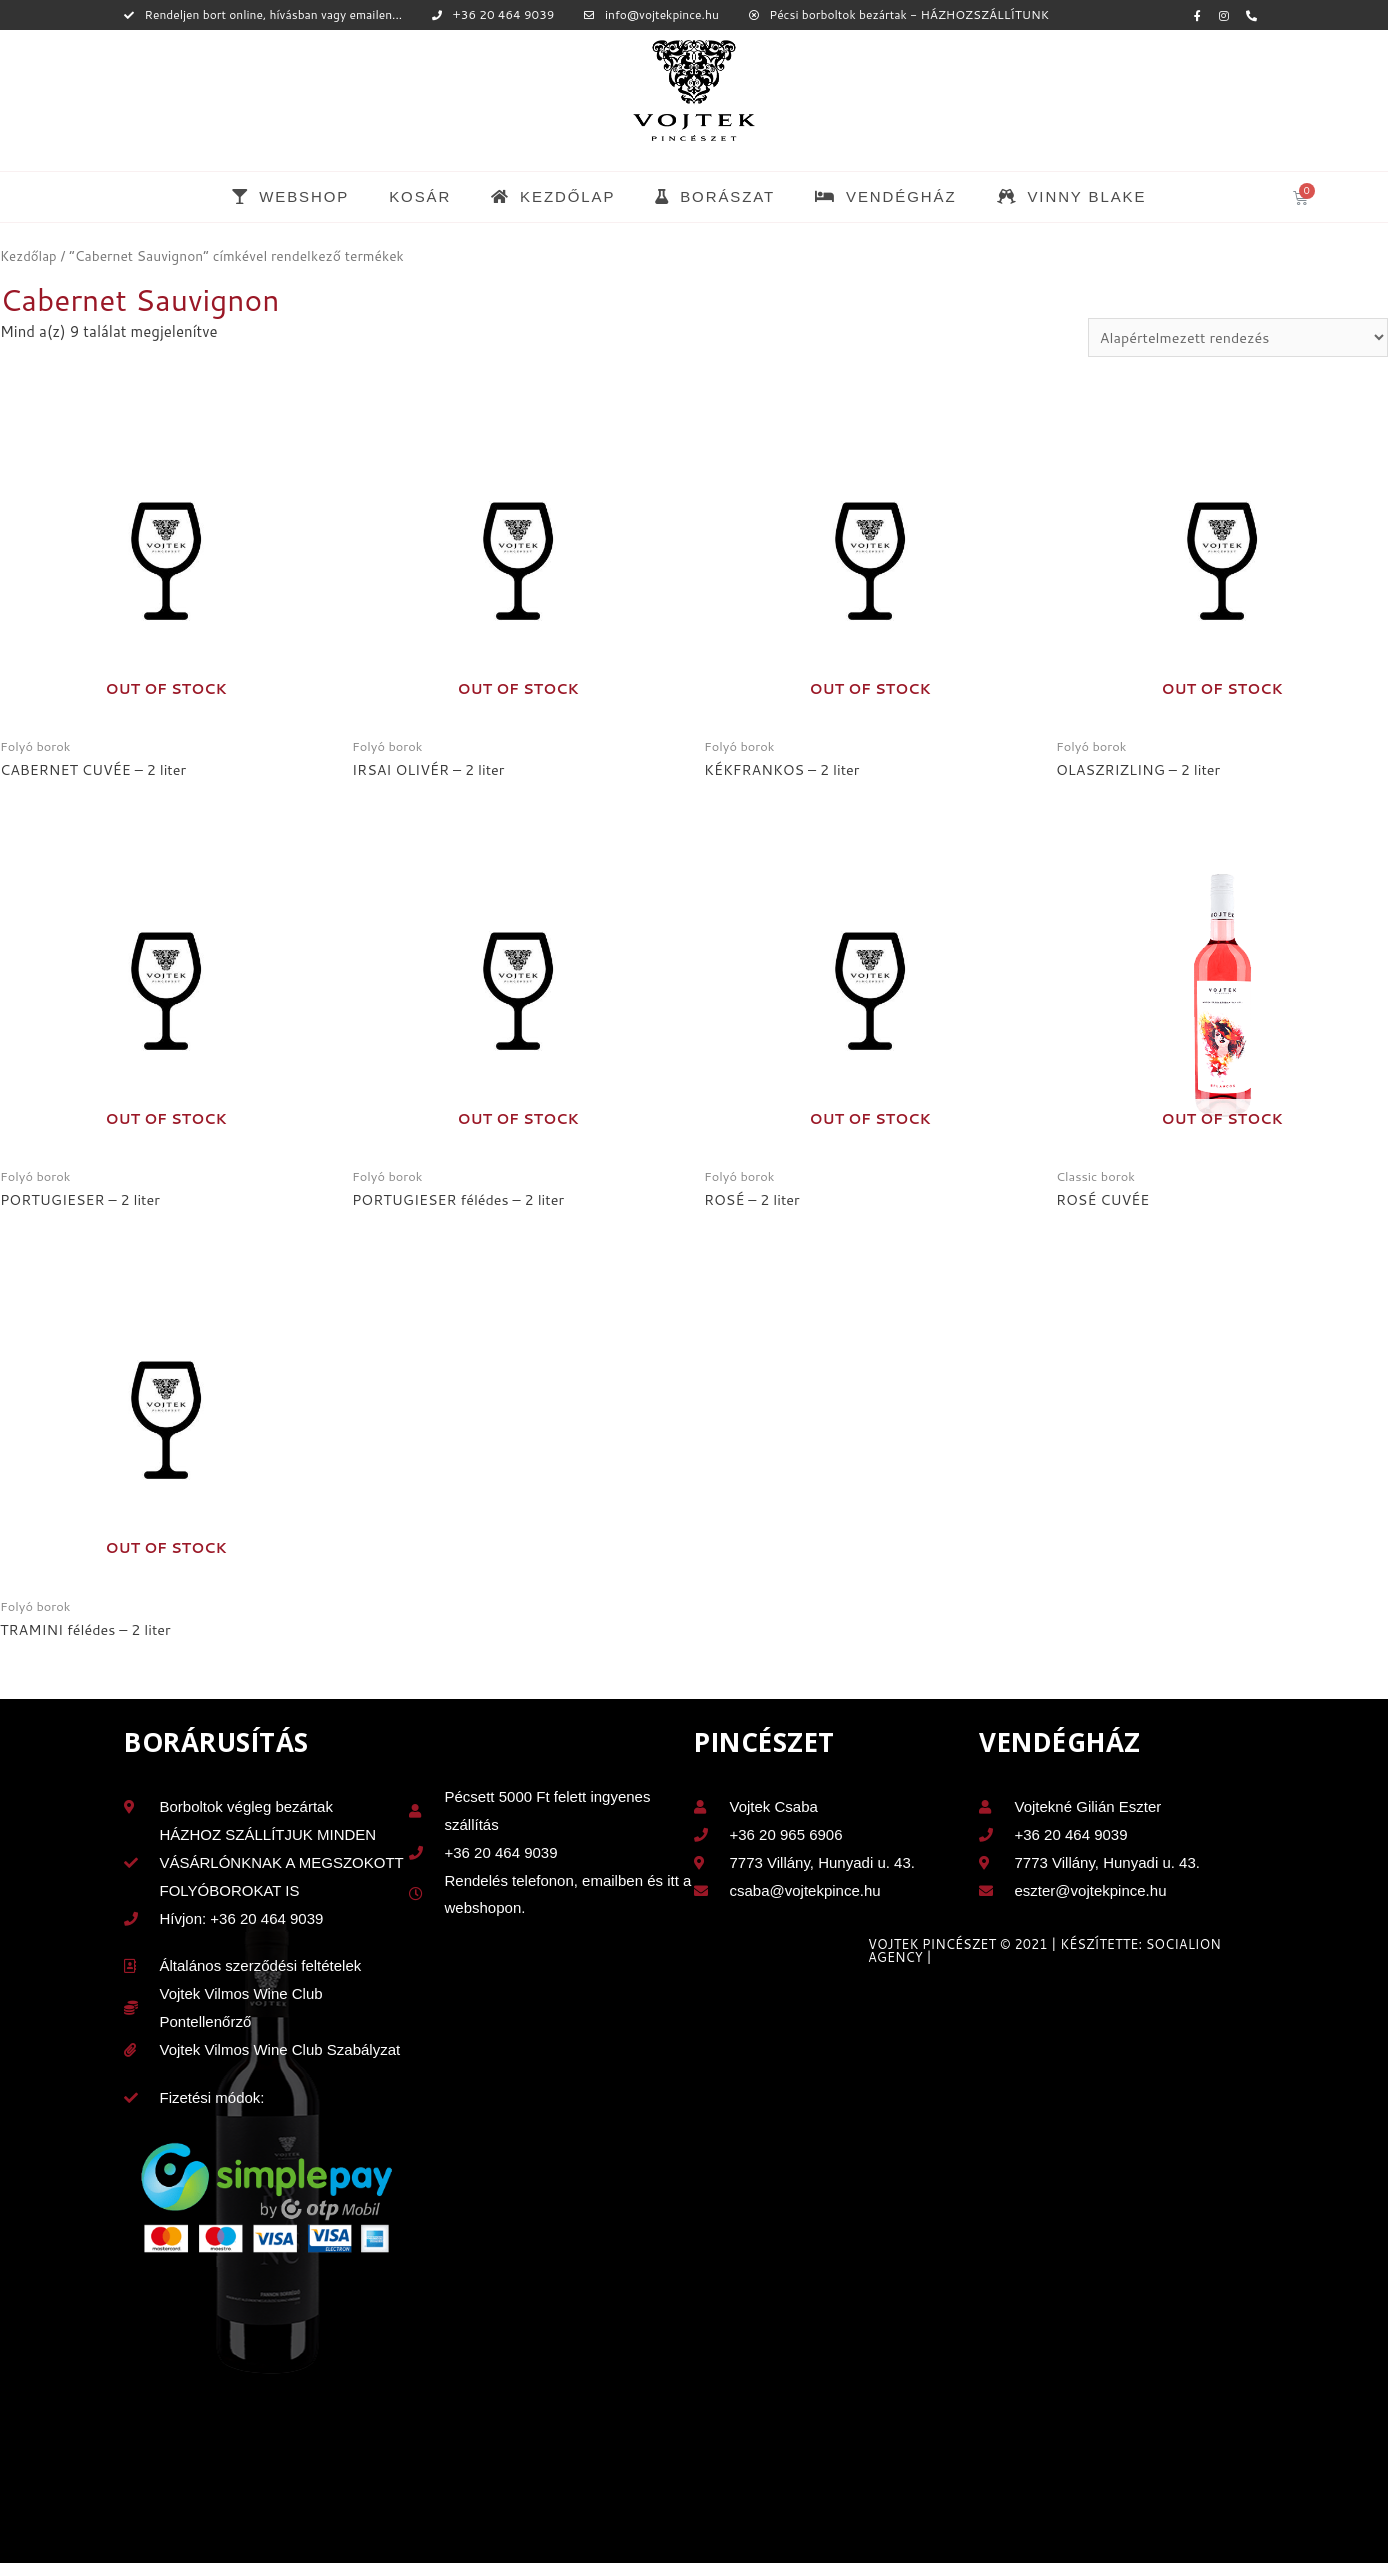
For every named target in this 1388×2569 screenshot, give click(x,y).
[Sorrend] (1231, 338)
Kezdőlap (29, 255)
